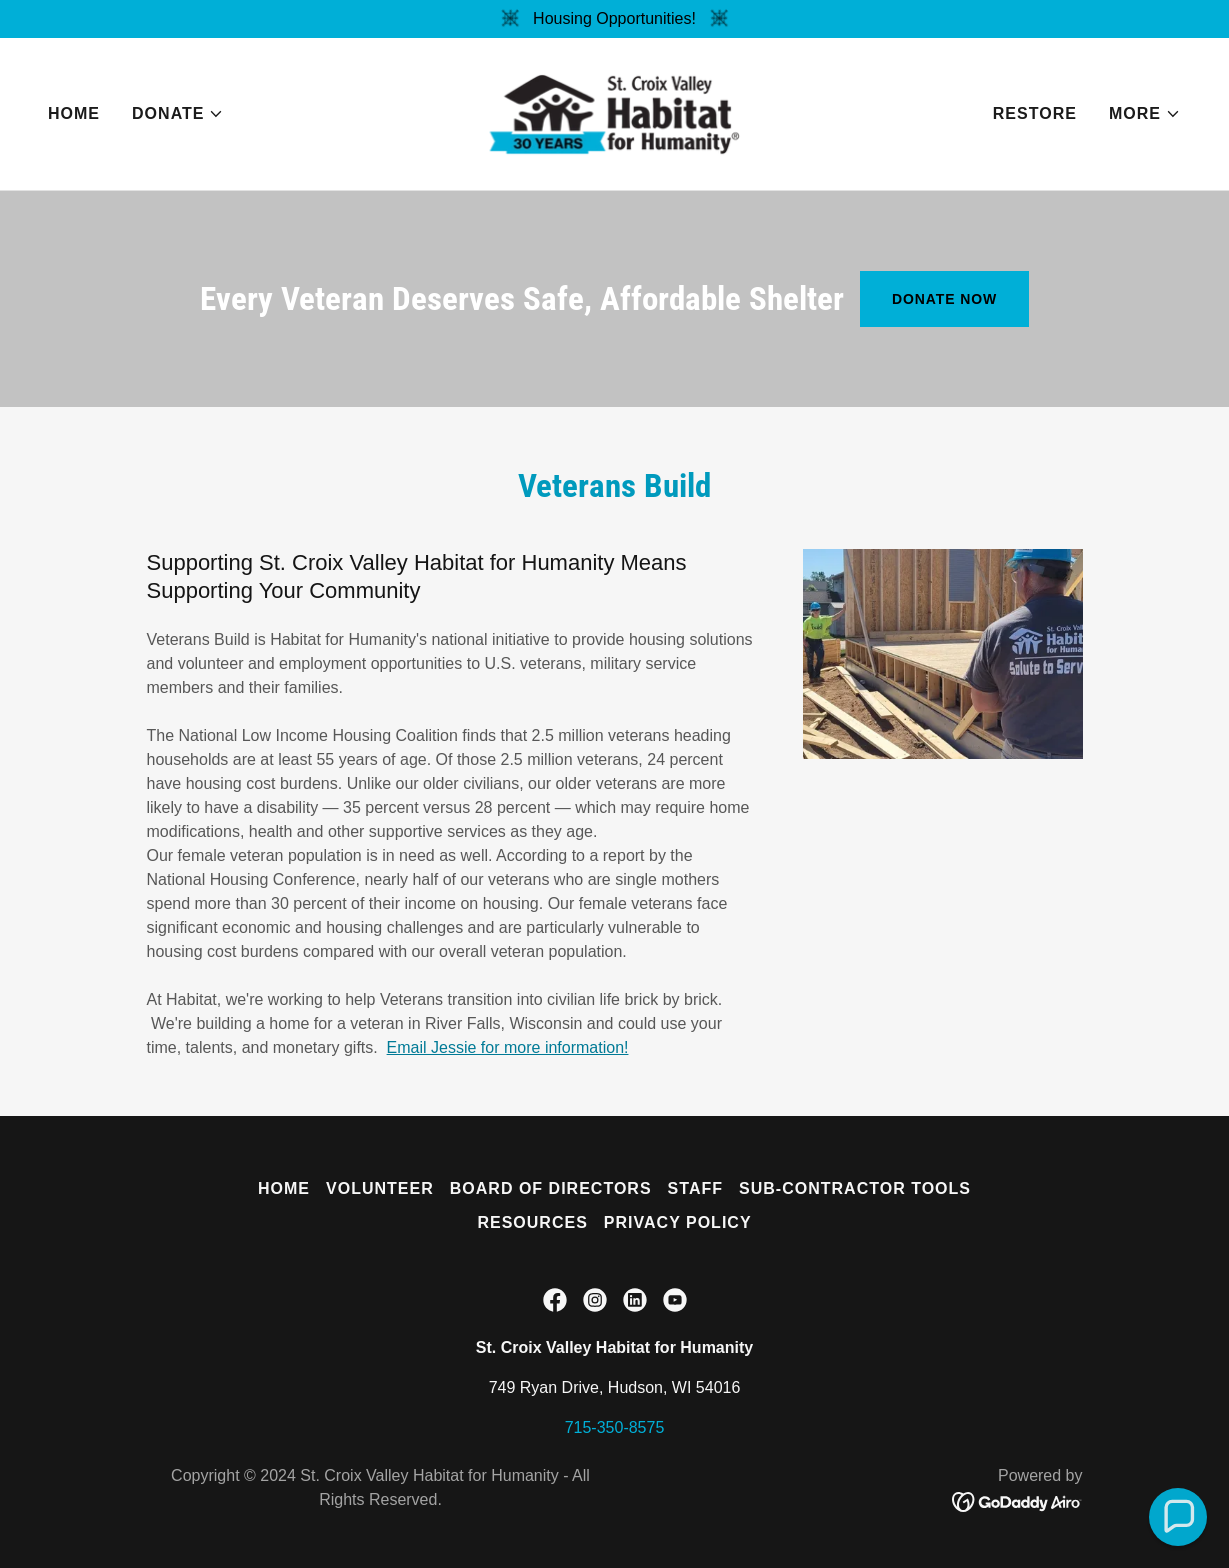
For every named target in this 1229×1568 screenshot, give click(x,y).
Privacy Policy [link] (678, 1222)
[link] (614, 112)
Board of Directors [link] (551, 1188)
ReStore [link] (1035, 113)
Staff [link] (695, 1188)
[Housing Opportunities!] (614, 19)
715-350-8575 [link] (615, 1427)
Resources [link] (532, 1222)
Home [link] (74, 113)
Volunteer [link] (380, 1188)
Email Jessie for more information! (508, 1047)
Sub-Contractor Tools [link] (855, 1188)
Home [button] (284, 1188)
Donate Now (944, 299)
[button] (178, 114)
